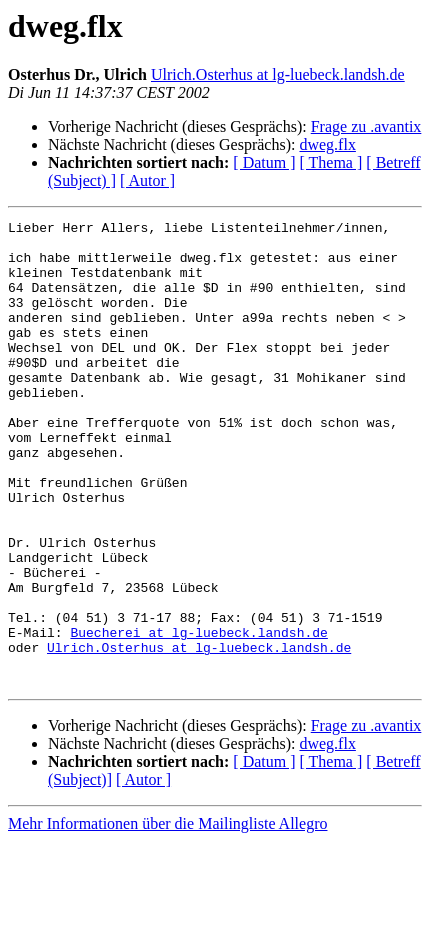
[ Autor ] (147, 180)
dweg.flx (327, 144)
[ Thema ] (331, 162)
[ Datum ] (264, 162)
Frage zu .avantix (366, 126)
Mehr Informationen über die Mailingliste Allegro (167, 916)
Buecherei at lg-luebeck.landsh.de (198, 716)
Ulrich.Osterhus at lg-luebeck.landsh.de (278, 74)
